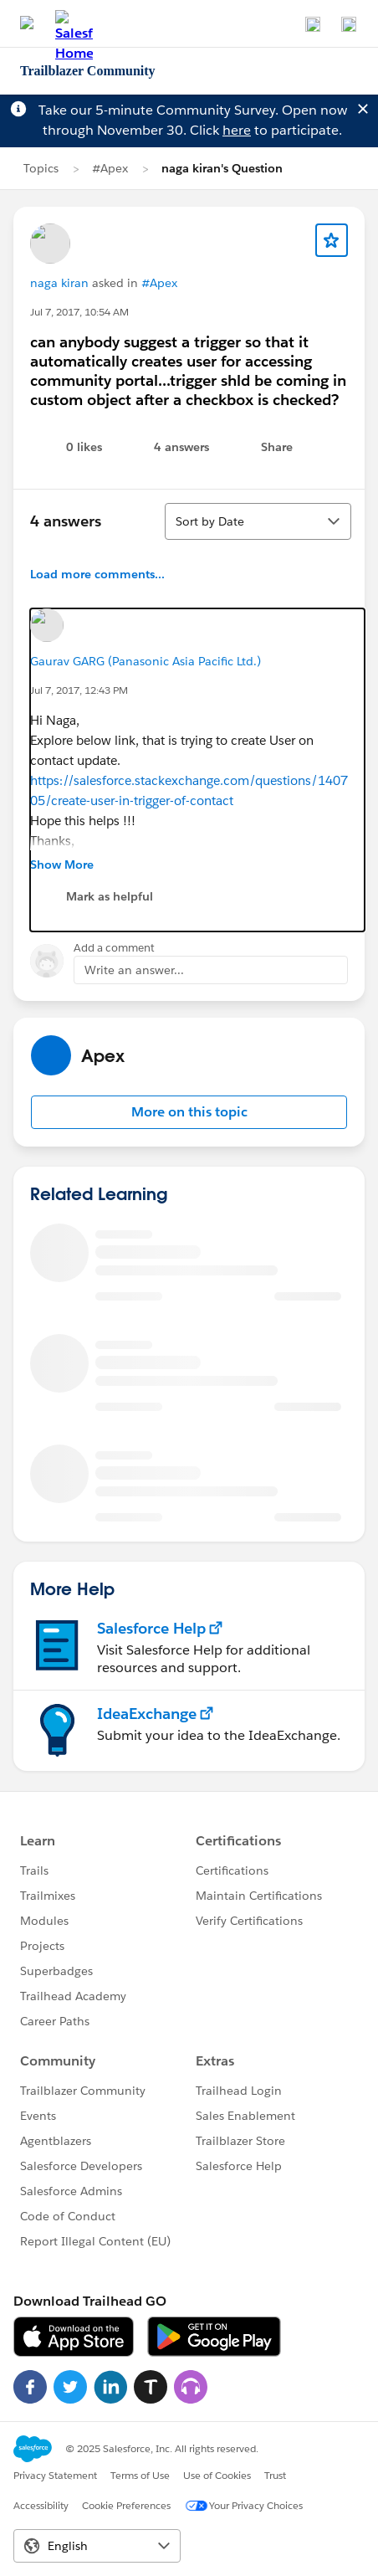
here (236, 130)
